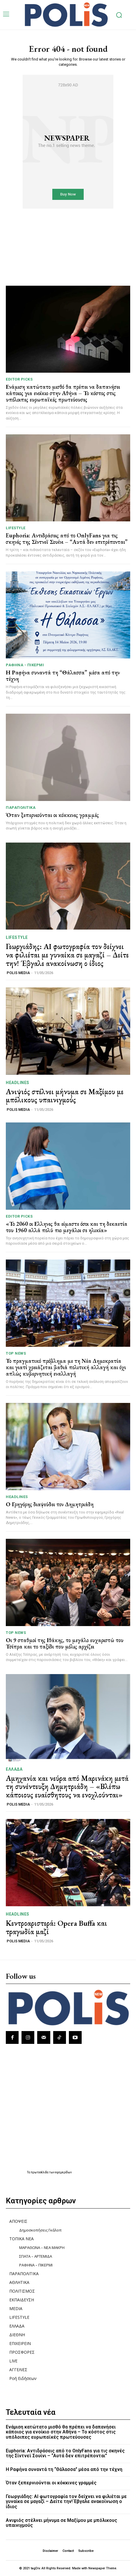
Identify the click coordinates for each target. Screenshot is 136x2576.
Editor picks (19, 379)
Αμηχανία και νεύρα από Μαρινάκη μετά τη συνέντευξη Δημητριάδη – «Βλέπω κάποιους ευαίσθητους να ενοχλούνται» (67, 1786)
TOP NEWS (16, 1353)
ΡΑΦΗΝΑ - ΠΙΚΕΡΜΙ (25, 665)
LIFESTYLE (16, 528)
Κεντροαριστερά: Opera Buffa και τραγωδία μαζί (56, 1927)
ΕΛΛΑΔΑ (14, 1769)
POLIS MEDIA (18, 973)
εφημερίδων (63, 2172)
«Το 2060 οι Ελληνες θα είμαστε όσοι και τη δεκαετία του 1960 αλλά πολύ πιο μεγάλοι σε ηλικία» (66, 1227)
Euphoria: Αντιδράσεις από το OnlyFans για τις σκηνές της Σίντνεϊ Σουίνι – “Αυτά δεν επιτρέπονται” (67, 539)
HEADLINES (17, 1083)
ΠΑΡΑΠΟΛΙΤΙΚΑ (20, 807)
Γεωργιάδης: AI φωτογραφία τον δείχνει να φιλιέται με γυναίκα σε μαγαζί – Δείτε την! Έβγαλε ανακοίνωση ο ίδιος (67, 954)
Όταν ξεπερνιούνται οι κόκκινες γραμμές (52, 815)
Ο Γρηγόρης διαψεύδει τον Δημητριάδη (50, 1504)
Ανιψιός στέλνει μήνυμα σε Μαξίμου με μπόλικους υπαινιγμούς (65, 1096)
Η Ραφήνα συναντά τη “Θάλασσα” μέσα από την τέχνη (63, 676)
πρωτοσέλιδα (40, 2172)
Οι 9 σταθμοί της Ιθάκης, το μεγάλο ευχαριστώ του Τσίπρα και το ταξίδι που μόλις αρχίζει (65, 1643)
